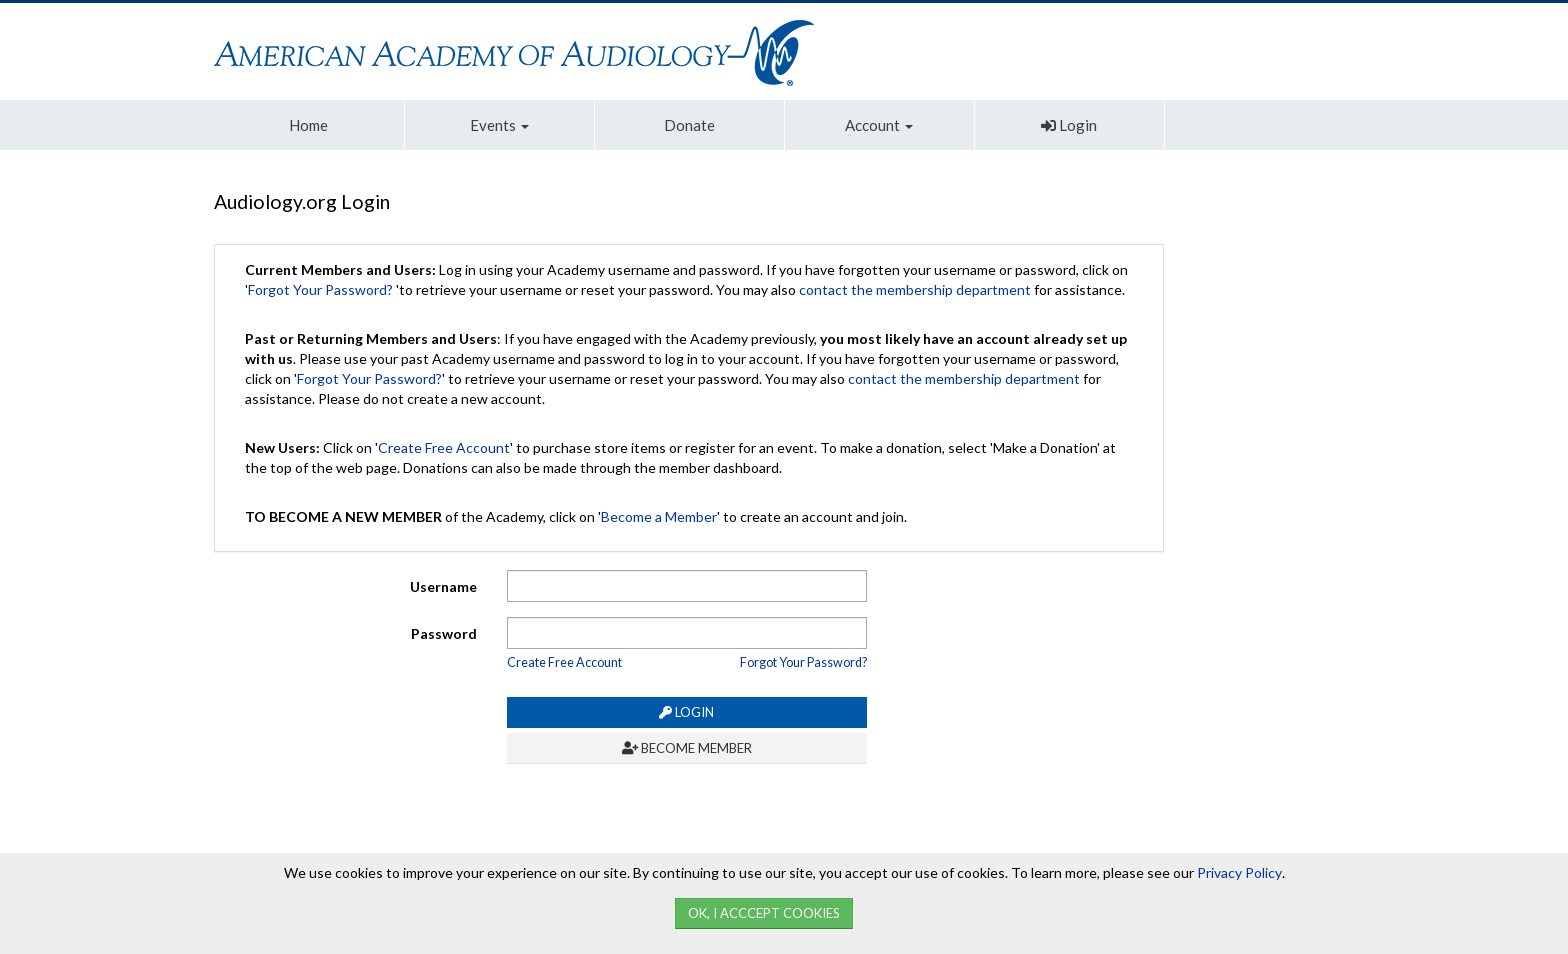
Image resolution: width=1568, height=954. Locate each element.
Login (1069, 125)
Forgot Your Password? (320, 289)
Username (443, 586)
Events (499, 125)
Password (444, 633)
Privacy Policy (1239, 872)
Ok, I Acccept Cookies (764, 913)
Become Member (687, 748)
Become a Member (659, 516)
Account (879, 125)
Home (308, 125)
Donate (689, 125)
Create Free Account (444, 447)
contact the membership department (915, 289)
